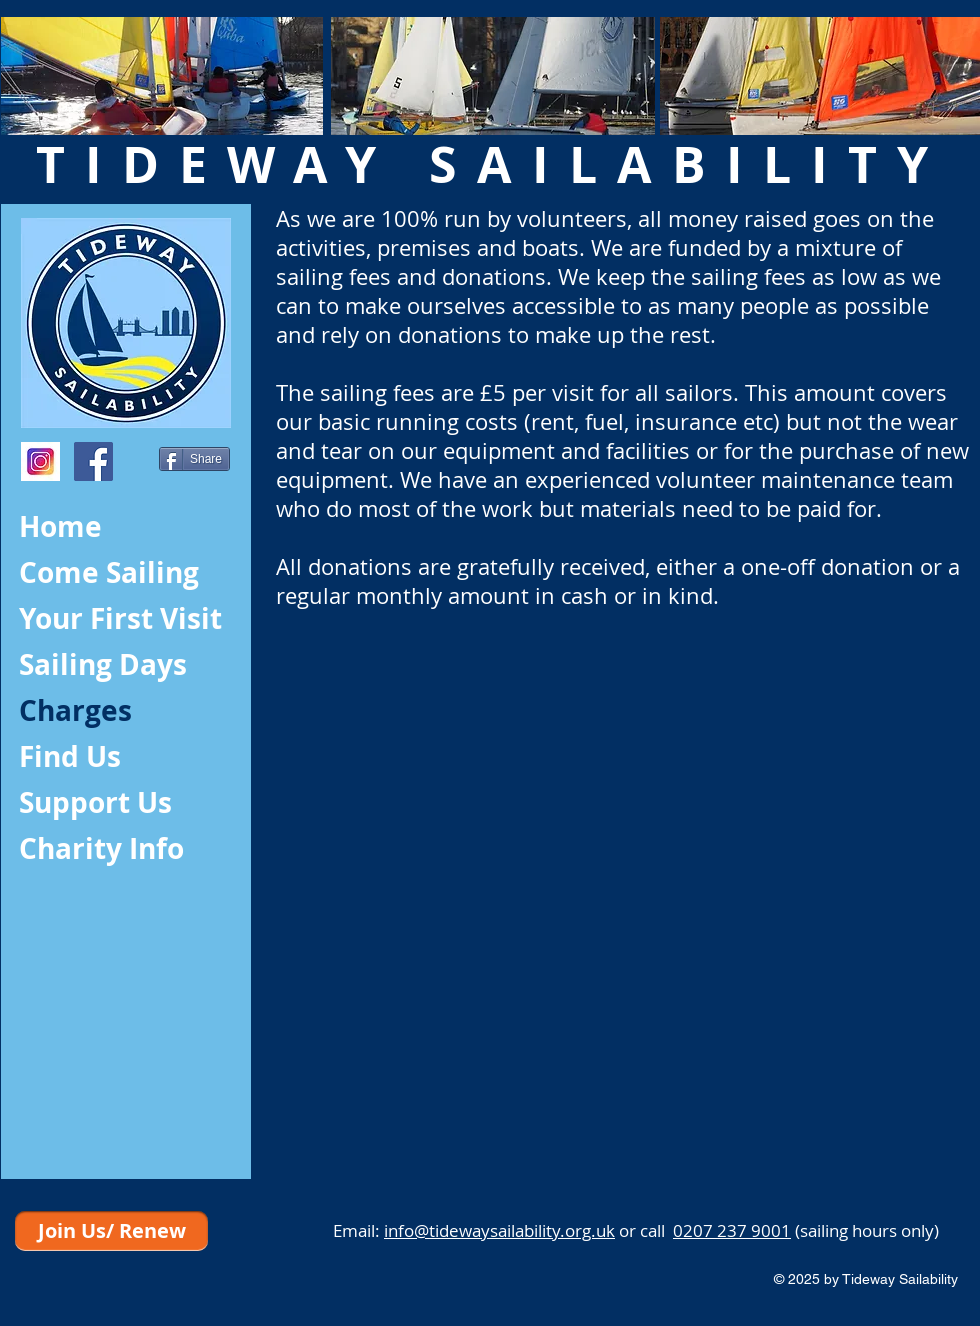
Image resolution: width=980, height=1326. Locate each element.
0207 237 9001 (732, 1230)
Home (60, 526)
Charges (75, 710)
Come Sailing (109, 572)
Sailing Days (103, 664)
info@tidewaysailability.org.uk (499, 1230)
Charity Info (101, 848)
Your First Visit (120, 618)
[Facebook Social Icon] (93, 461)
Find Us (70, 756)
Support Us (95, 802)
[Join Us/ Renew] (111, 1231)
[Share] (194, 459)
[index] (40, 461)
